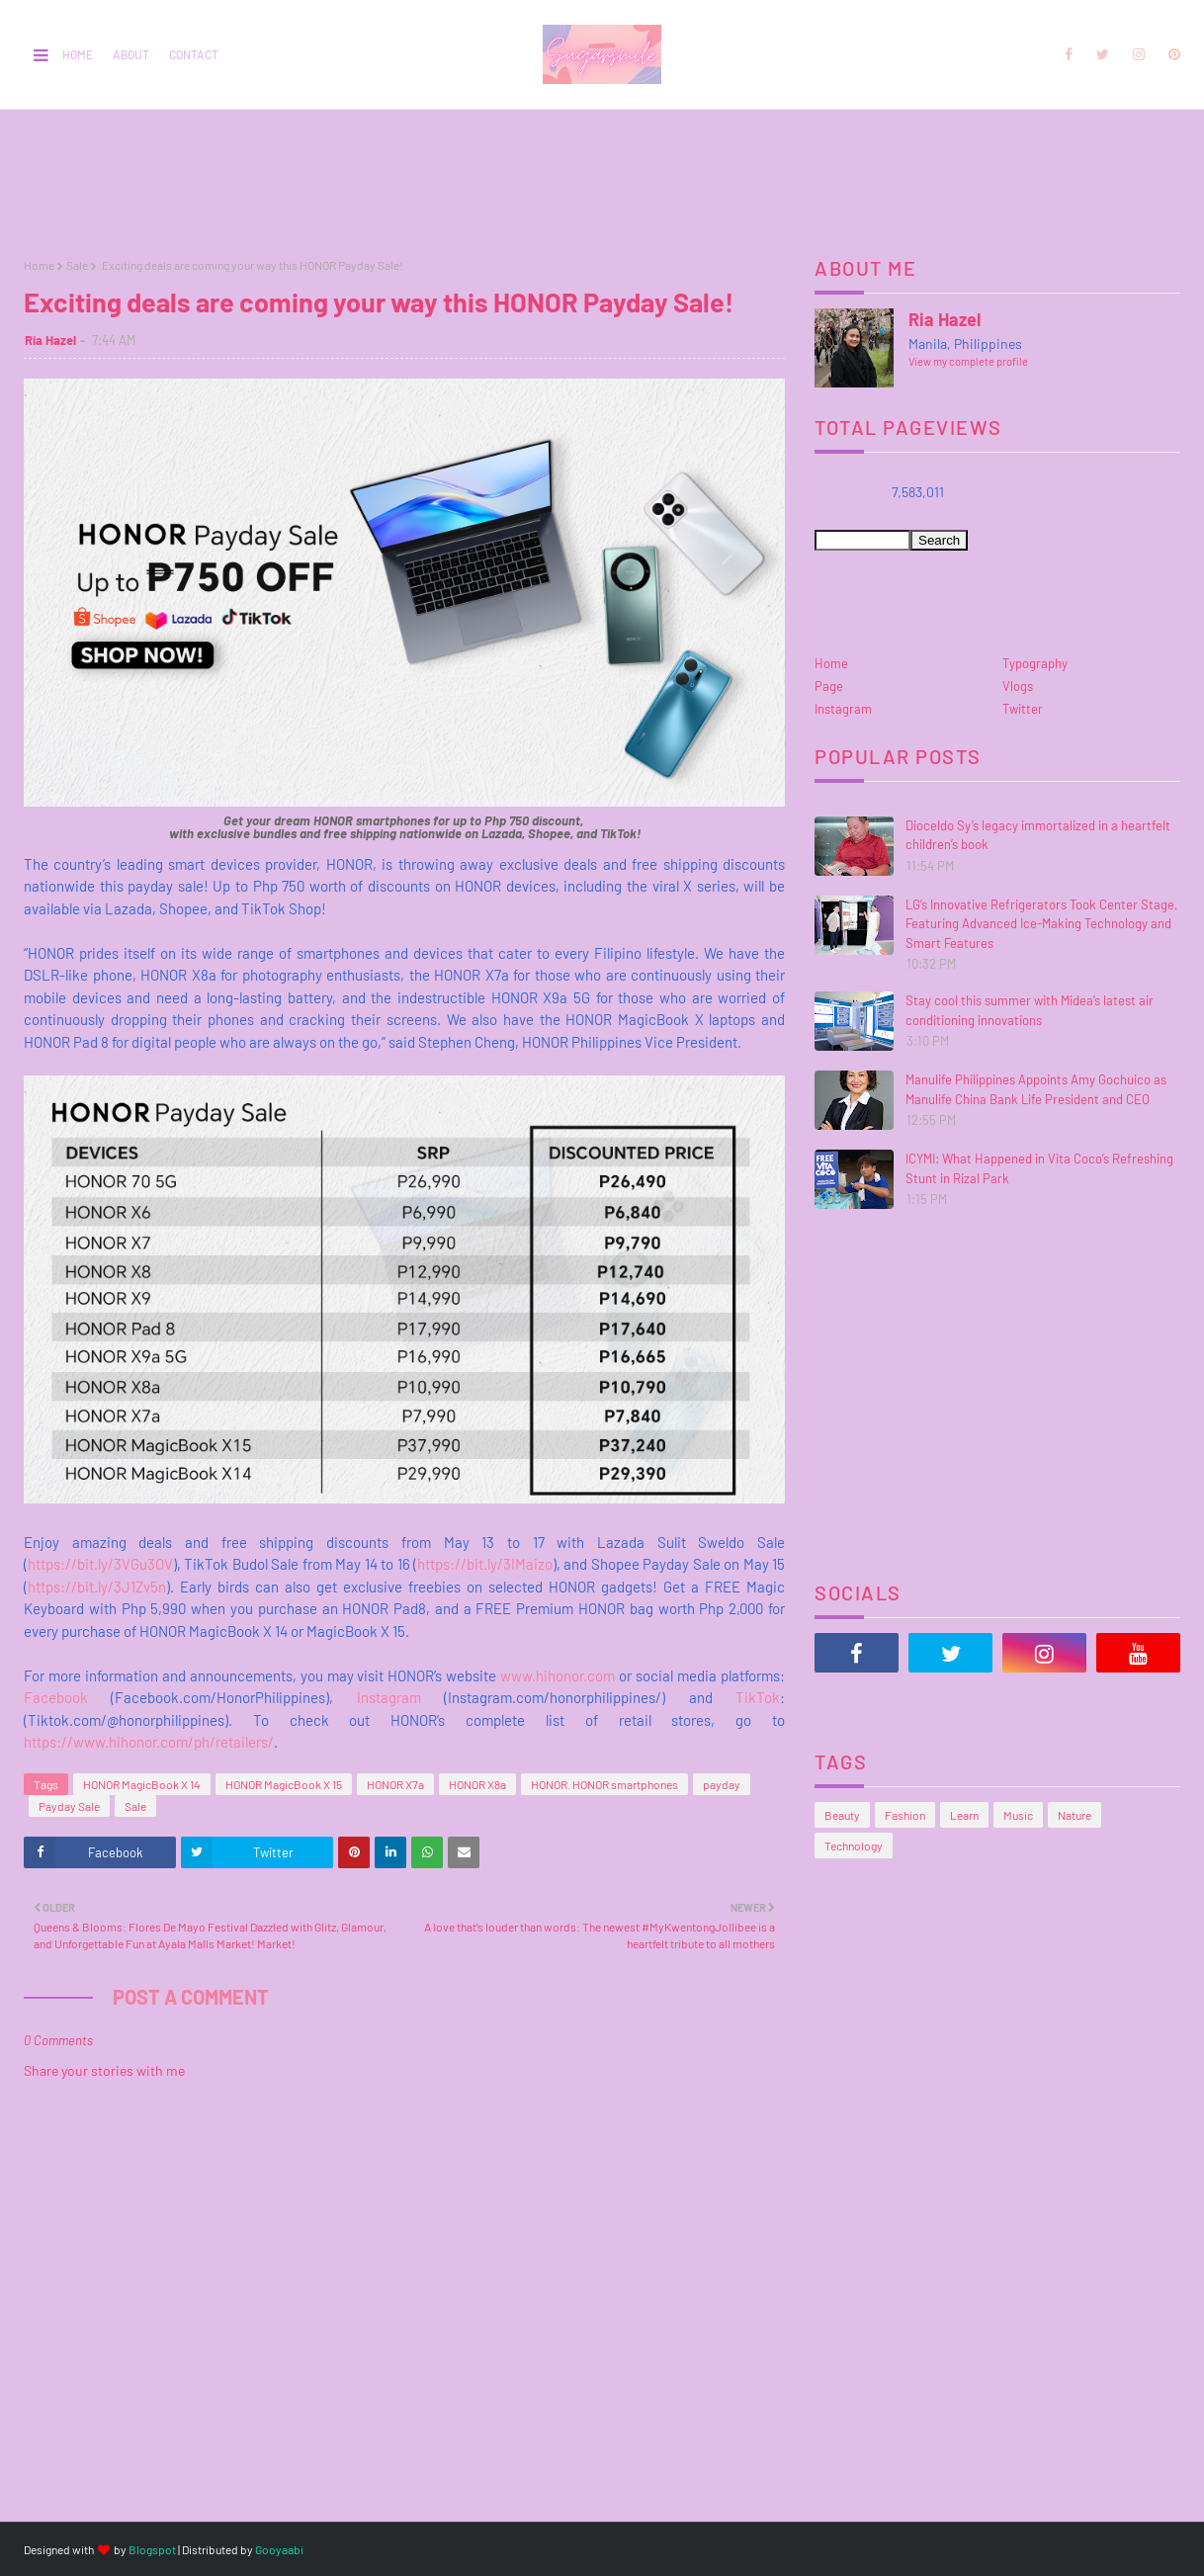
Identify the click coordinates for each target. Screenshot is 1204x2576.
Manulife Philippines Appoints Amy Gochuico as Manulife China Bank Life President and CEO (1035, 1089)
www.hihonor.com (555, 1675)
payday (721, 1784)
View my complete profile (968, 361)
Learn (964, 1815)
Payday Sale (69, 1806)
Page (829, 686)
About (131, 54)
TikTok (746, 1697)
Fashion (905, 1815)
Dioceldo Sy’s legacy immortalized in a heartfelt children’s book (1037, 835)
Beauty (842, 1815)
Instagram (376, 1697)
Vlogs (1017, 686)
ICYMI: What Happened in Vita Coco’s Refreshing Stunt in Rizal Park (1039, 1168)
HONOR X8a (477, 1784)
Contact (193, 54)
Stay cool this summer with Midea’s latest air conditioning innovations (1029, 1010)
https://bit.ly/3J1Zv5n (97, 1586)
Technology (853, 1845)
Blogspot (152, 2549)
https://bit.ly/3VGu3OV (100, 1564)
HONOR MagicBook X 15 (283, 1784)
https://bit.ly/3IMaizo (485, 1564)
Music (1018, 1815)
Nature (1074, 1815)
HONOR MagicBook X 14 (142, 1784)
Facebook (56, 1697)
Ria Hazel (50, 340)
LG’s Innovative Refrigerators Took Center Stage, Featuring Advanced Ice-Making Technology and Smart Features (1041, 924)
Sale (77, 265)
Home (77, 54)
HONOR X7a (395, 1784)
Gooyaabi (279, 2549)
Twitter (1022, 709)
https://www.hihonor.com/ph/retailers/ (149, 1742)
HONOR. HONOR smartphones (604, 1784)
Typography (1035, 663)
